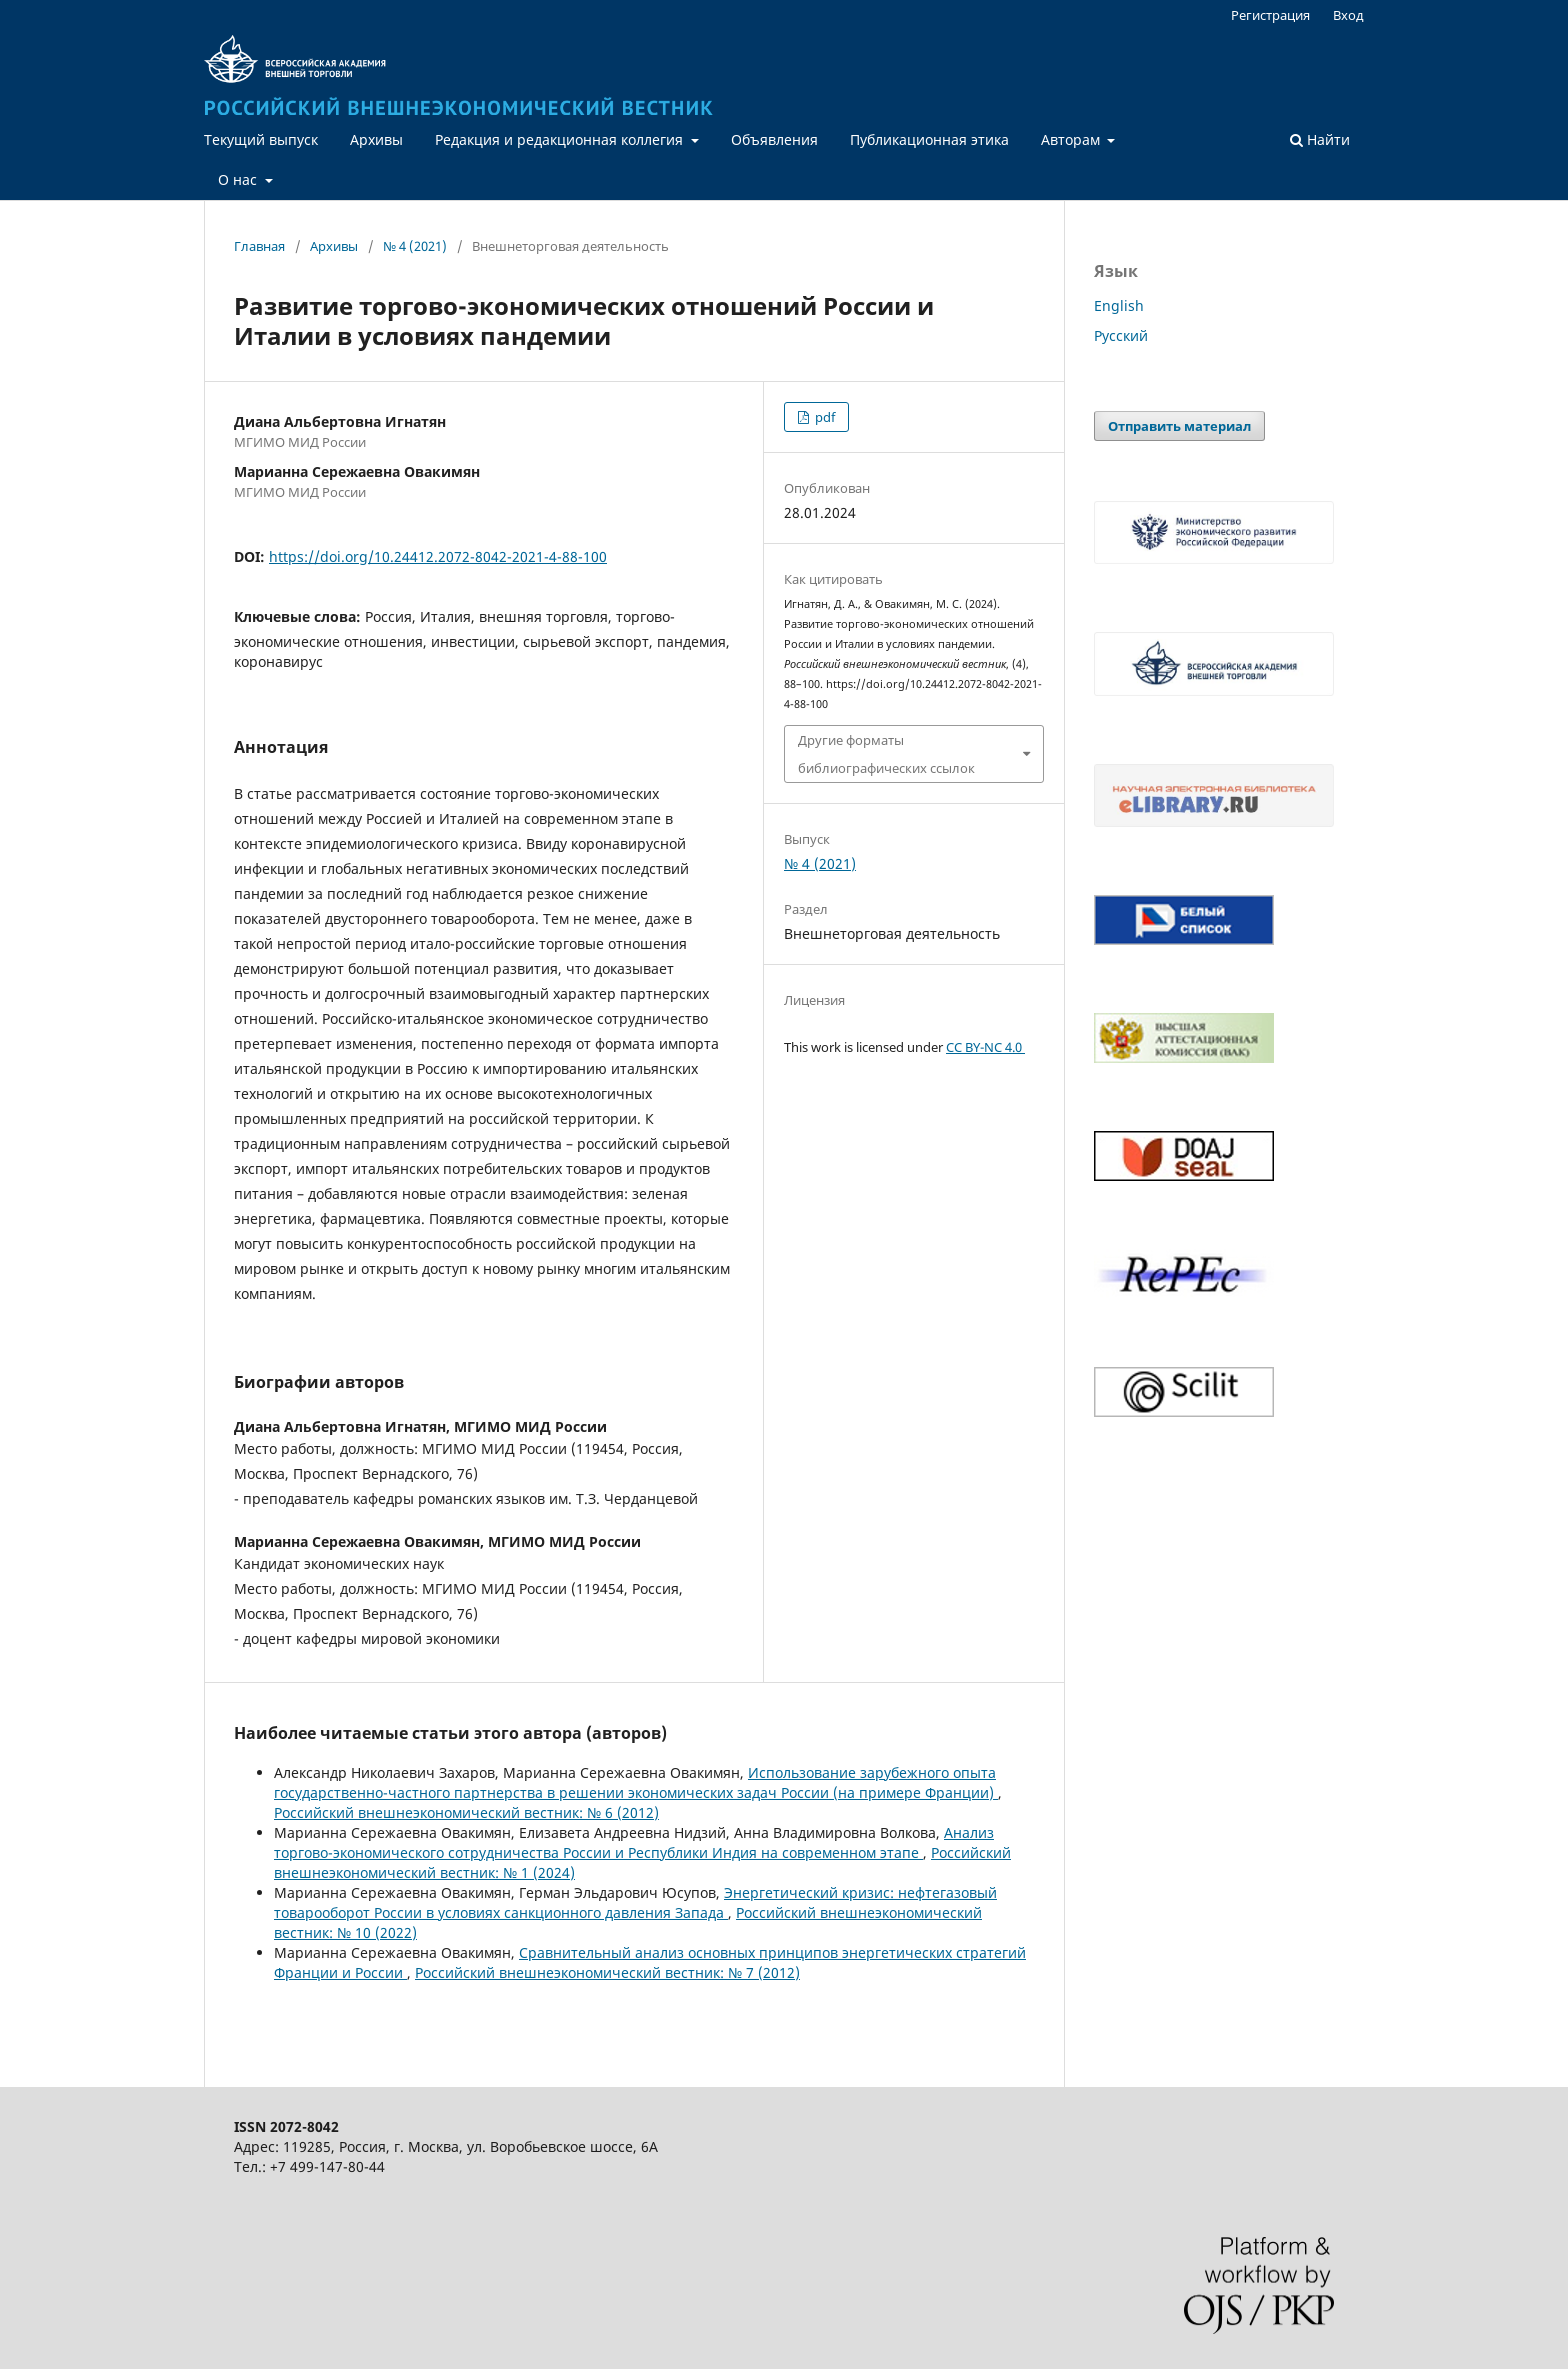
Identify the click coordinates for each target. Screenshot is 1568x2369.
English (1119, 305)
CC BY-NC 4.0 (985, 1047)
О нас (239, 179)
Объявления (774, 139)
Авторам (1072, 139)
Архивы (376, 139)
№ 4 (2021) (415, 246)
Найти (1320, 139)
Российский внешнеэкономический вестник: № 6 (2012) (466, 1812)
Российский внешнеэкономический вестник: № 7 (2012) (607, 1972)
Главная (259, 246)
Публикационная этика (929, 139)
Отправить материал (1179, 426)
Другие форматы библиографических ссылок (886, 754)
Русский (1121, 335)
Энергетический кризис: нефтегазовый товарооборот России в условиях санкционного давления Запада (635, 1902)
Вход (1348, 15)
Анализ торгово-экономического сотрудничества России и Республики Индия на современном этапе (634, 1842)
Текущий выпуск (261, 139)
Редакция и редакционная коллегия (561, 139)
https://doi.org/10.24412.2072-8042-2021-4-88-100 (438, 556)
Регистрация (1270, 15)
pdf (823, 417)
